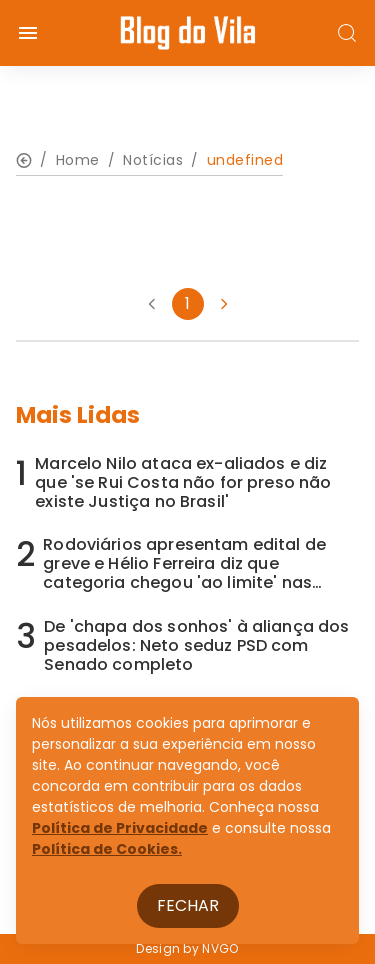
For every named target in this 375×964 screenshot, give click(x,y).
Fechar (188, 905)
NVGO (220, 948)
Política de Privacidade (120, 828)
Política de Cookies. (107, 849)
